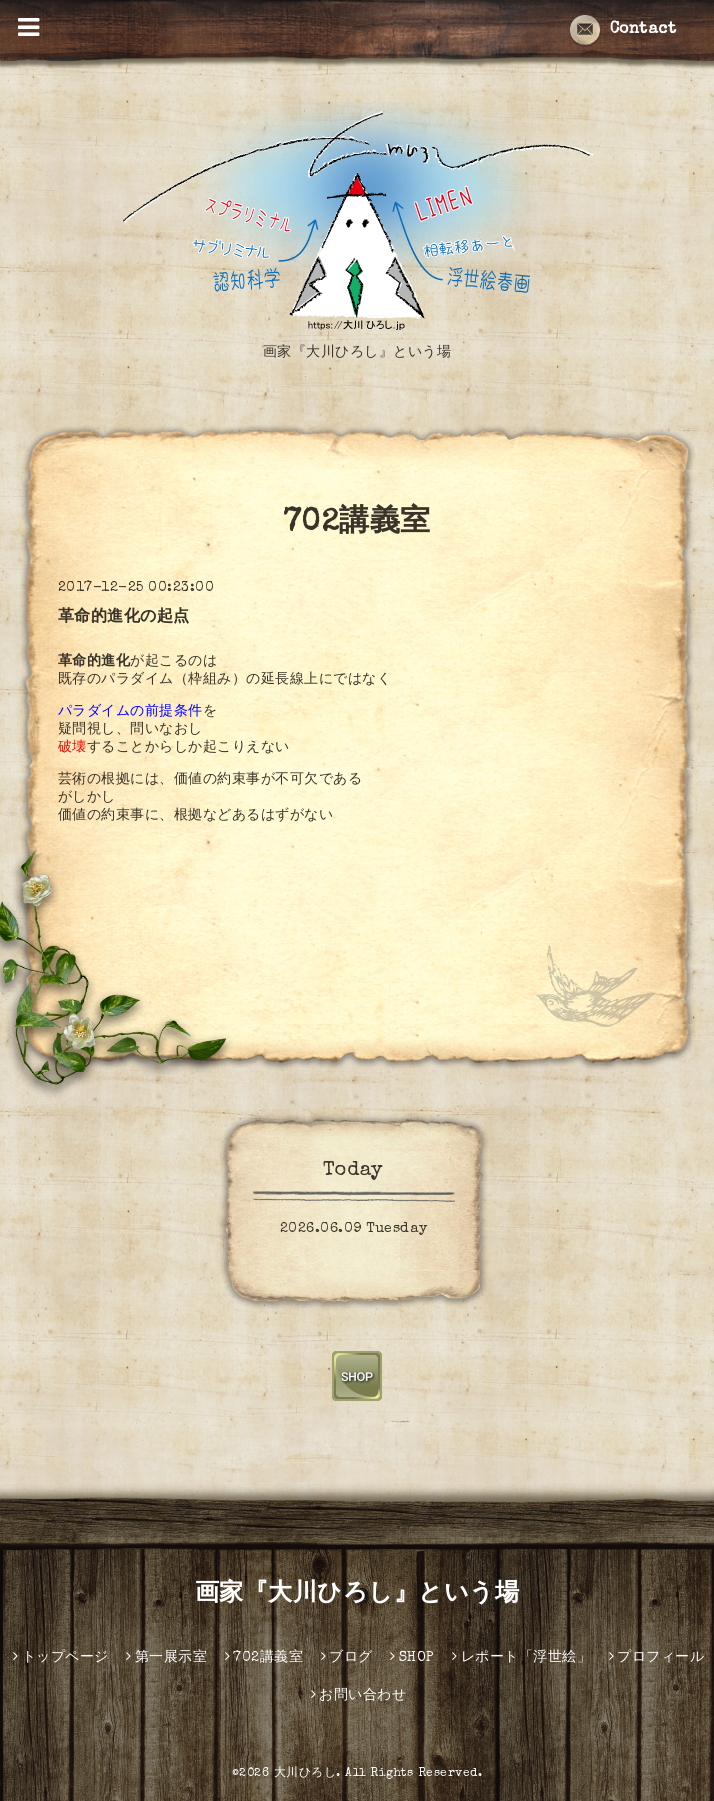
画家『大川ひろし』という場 (357, 1595)
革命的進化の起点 (124, 618)
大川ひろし (305, 1774)
